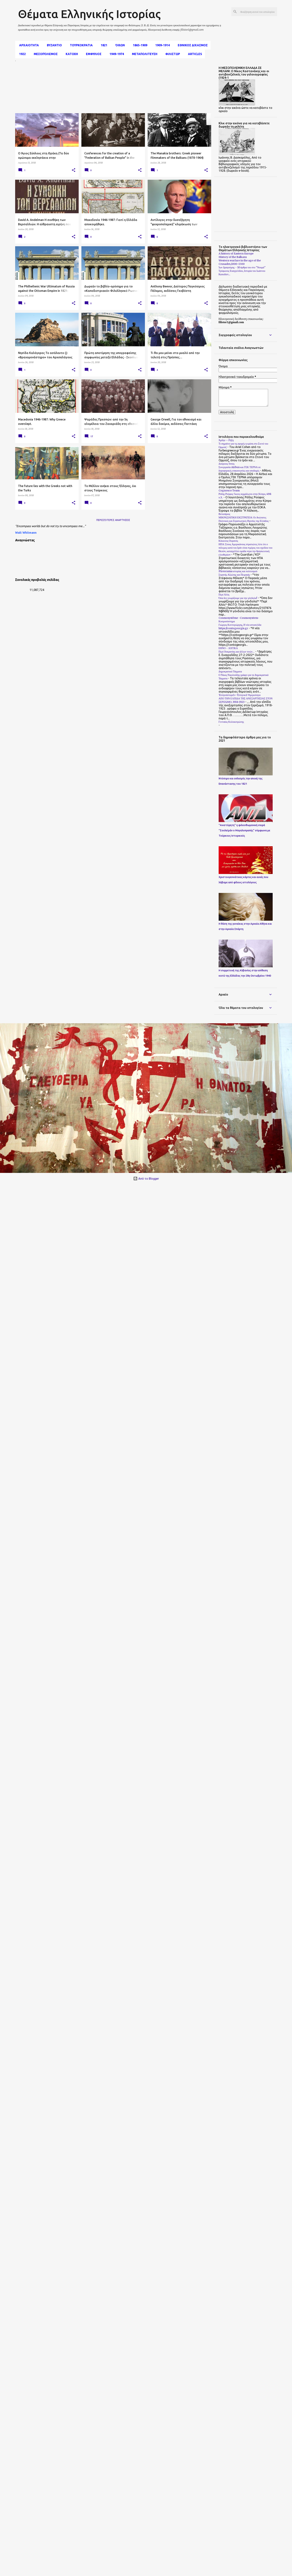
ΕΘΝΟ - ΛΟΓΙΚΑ (228, 648)
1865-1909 (139, 45)
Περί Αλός (224, 594)
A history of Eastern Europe (236, 253)
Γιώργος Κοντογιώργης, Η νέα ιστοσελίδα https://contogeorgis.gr (240, 626)
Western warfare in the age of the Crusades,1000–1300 (240, 262)
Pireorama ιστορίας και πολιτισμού (238, 571)
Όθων (119, 45)
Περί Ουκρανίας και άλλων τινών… (237, 651)
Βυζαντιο (53, 45)
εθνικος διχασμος (192, 45)
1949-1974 (115, 54)
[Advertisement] (100, 87)
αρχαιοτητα (28, 45)
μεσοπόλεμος (45, 54)
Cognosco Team (229, 490)
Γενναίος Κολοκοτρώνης (231, 721)
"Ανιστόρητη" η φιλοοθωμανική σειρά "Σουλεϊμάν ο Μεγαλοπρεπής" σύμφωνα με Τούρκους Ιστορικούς (244, 830)
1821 (103, 45)
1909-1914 (161, 45)
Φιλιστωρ (171, 54)
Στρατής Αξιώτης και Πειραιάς (234, 574)
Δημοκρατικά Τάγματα (230, 671)
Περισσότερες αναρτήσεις (113, 520)
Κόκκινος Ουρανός (228, 540)
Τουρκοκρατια (80, 45)
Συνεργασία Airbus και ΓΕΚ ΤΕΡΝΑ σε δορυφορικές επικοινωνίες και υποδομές (240, 469)
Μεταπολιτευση (143, 54)
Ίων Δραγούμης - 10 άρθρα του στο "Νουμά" (242, 267)
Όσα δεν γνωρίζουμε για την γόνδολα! (238, 598)
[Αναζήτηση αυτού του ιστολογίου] (258, 11)
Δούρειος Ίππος (227, 463)
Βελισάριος (224, 514)
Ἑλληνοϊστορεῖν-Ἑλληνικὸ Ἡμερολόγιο (240, 695)
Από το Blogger (146, 1178)
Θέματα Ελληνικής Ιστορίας (89, 13)
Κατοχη (71, 54)
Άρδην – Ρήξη (226, 440)
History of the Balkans (233, 257)
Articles (194, 54)
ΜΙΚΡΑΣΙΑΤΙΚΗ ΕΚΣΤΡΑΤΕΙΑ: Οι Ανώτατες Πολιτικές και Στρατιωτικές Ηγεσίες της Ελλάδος (244, 519)
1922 (21, 54)
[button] (73, 170)
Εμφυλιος (92, 54)
